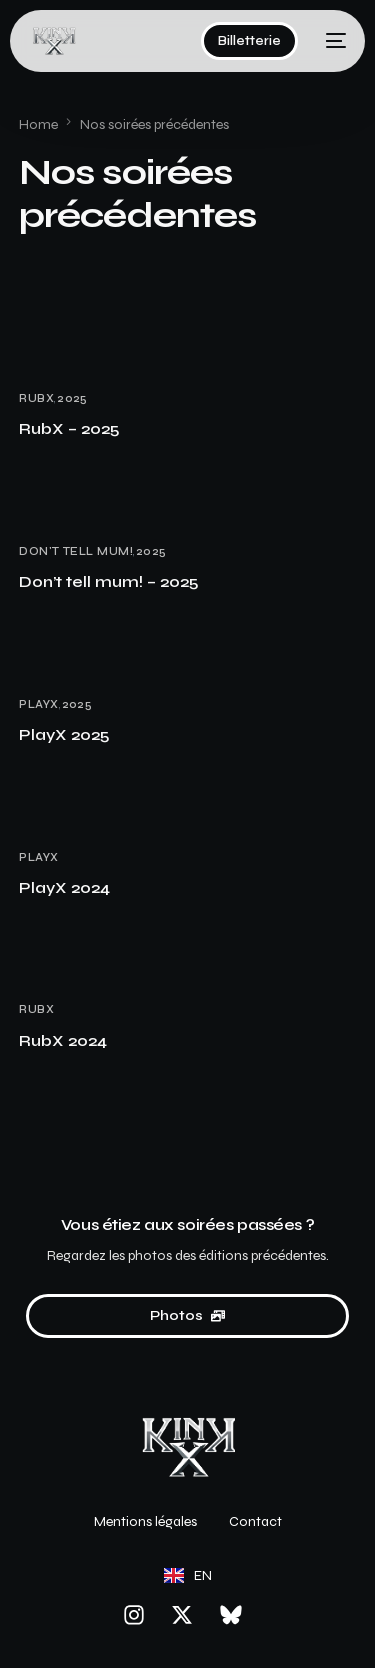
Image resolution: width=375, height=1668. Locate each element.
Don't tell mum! (76, 551)
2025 (72, 398)
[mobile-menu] (332, 41)
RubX (36, 398)
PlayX (38, 704)
